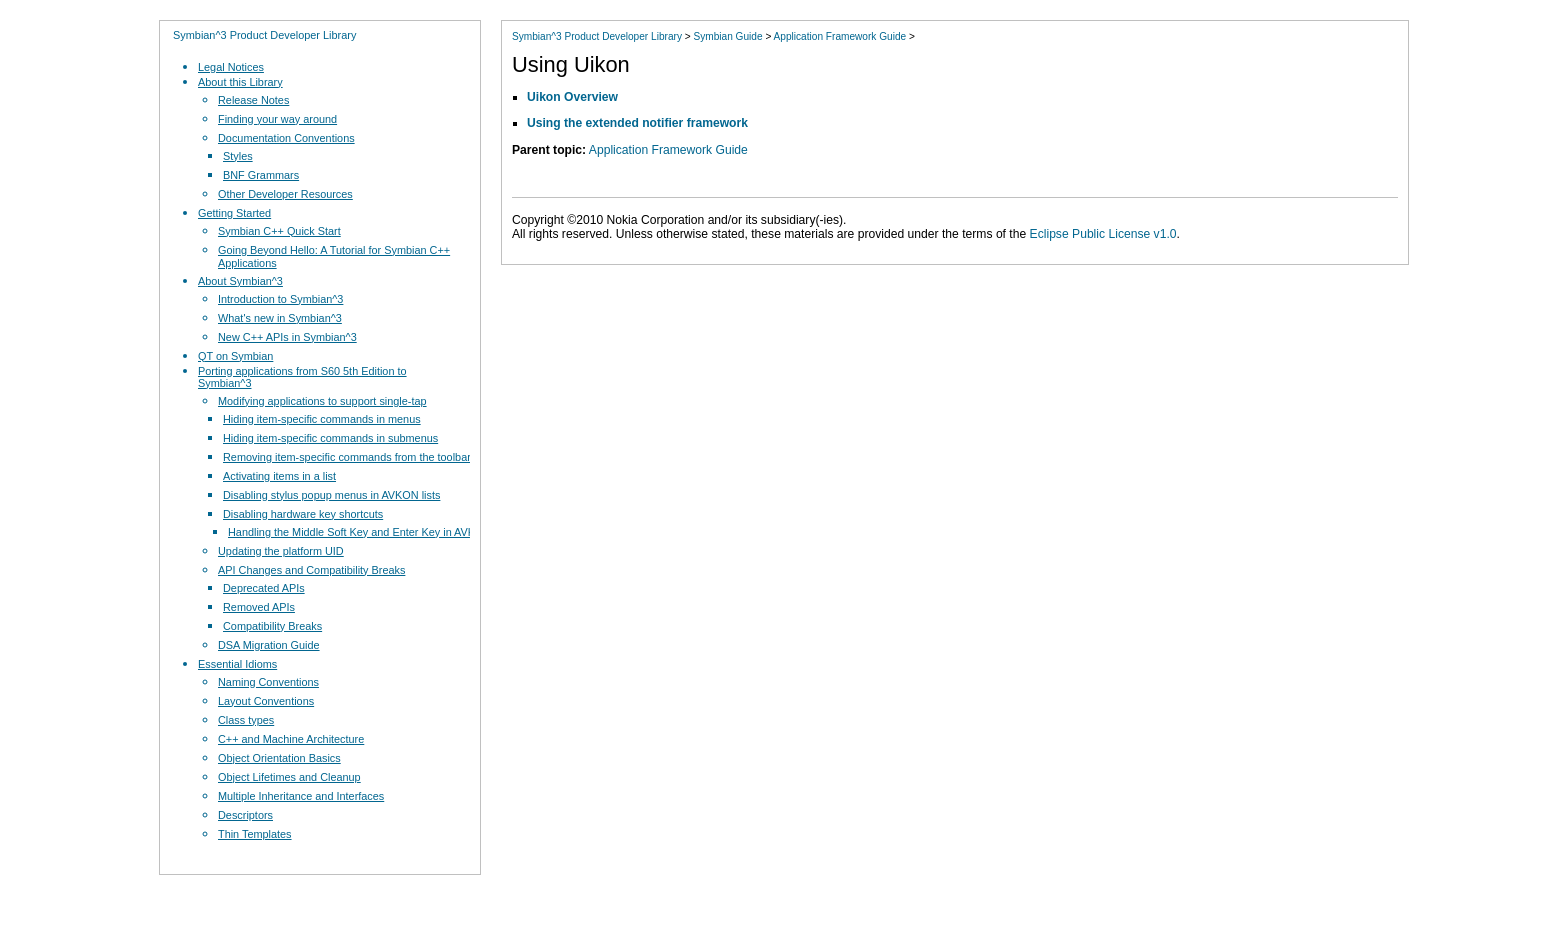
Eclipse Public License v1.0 (1103, 234)
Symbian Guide (727, 36)
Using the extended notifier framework (637, 123)
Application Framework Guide (840, 36)
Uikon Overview (572, 97)
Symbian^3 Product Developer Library (264, 35)
